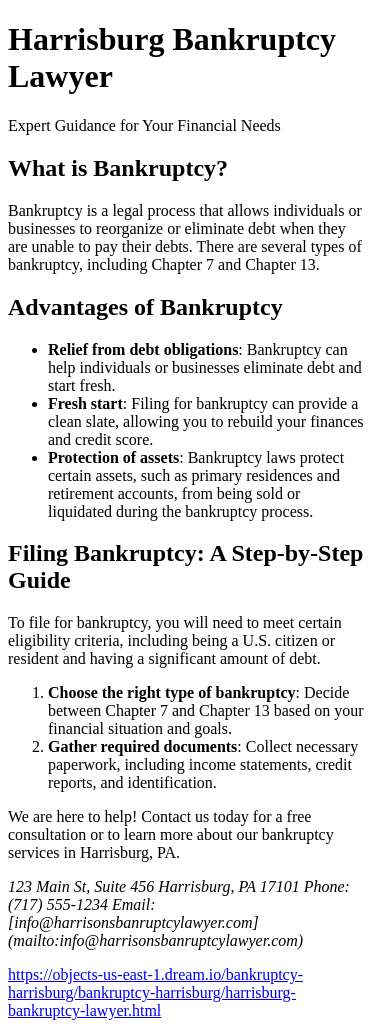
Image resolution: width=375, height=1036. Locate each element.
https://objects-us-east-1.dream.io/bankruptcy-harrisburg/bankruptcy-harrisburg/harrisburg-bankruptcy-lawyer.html (155, 992)
